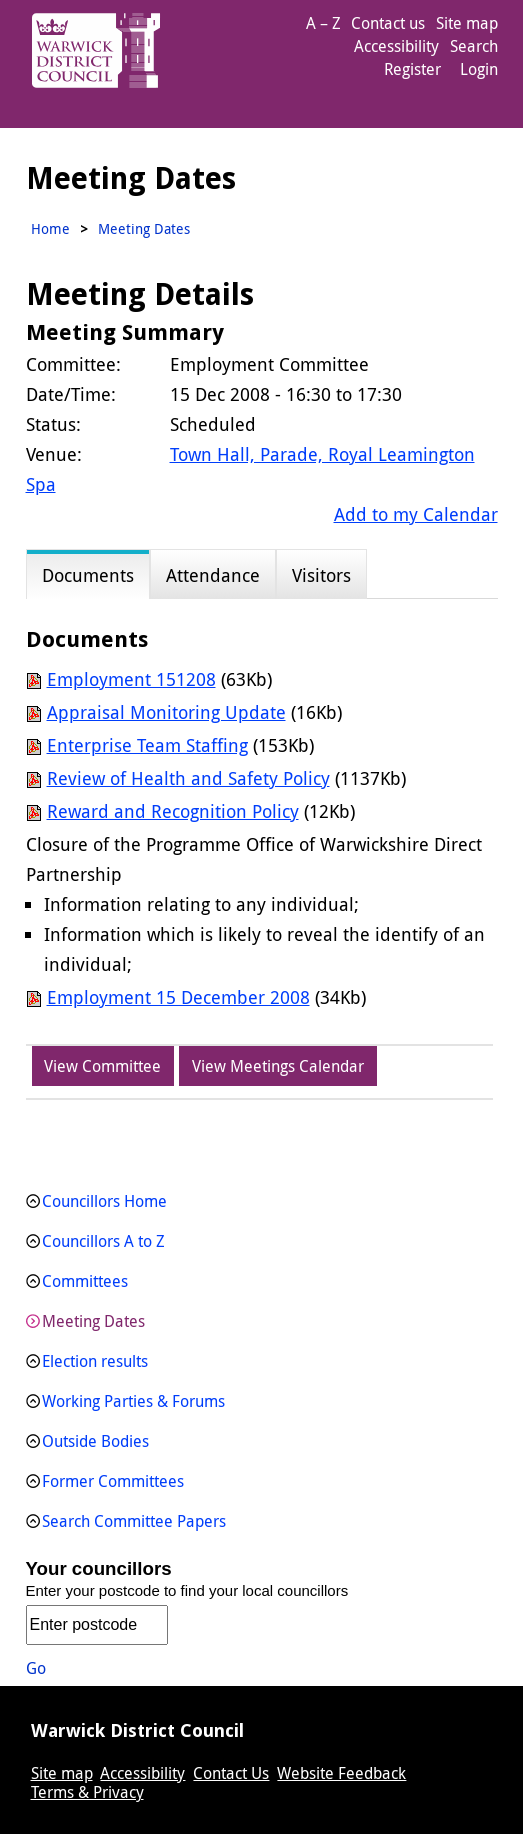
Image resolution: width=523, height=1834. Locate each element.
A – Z (323, 23)
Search (474, 46)
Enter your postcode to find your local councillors (187, 1590)
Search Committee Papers (134, 1521)
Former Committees (113, 1481)
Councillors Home (104, 1201)
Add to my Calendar (416, 514)
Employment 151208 (131, 679)
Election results (95, 1361)
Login (479, 69)
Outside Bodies (95, 1441)
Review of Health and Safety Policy (188, 778)
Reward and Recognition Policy (173, 811)
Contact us (388, 23)
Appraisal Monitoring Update (166, 712)
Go (36, 1668)
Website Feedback (341, 1773)
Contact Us (231, 1773)
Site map (467, 23)
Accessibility (396, 46)
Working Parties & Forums (133, 1401)
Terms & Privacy (87, 1792)
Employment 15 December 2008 (178, 997)
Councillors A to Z (103, 1241)
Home (50, 228)
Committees (85, 1281)
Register (412, 69)
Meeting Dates (93, 1321)
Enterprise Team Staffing (147, 745)
